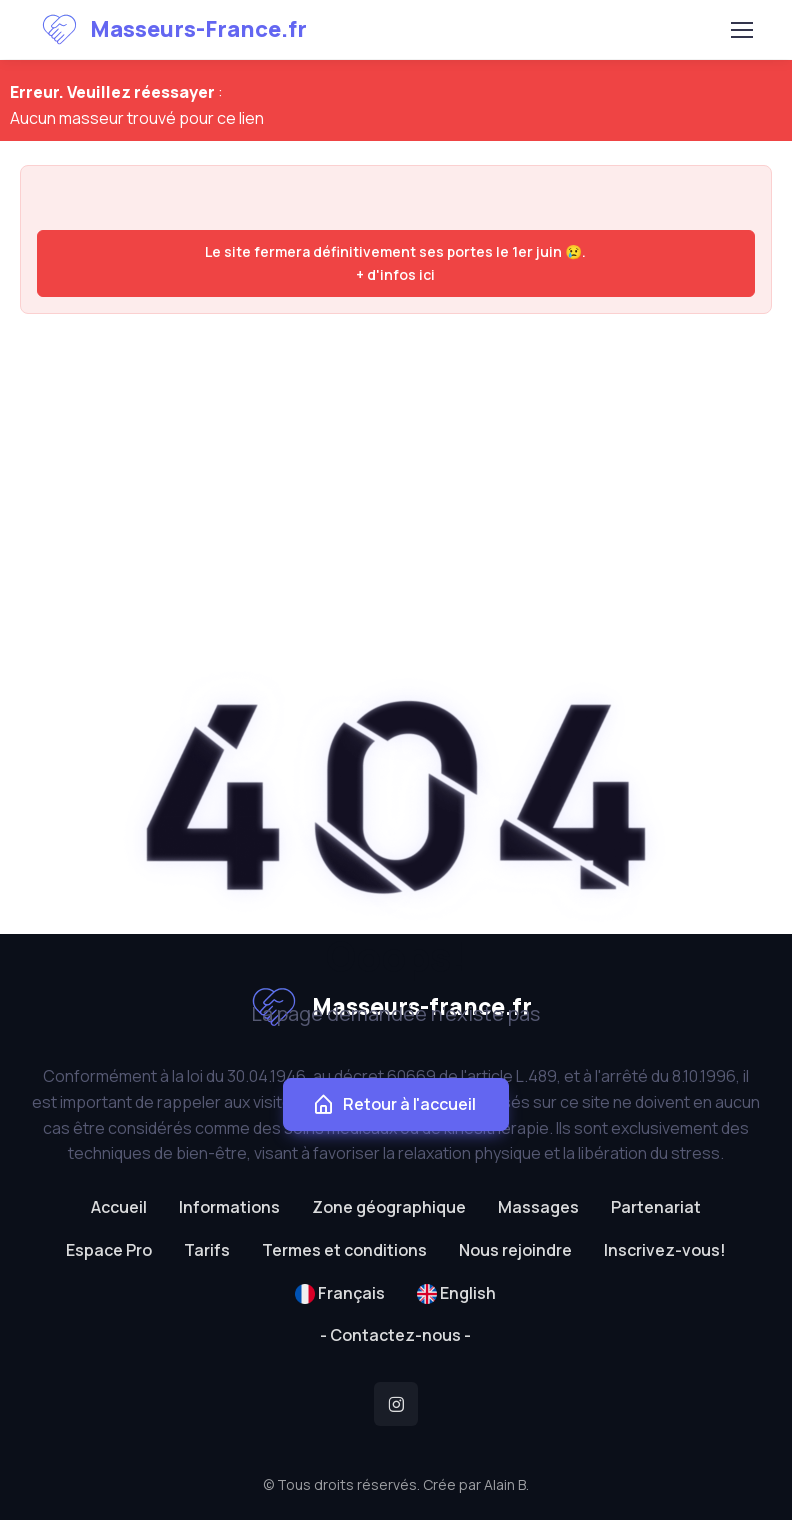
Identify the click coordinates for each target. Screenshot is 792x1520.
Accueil (119, 1207)
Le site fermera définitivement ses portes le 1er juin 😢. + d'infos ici (395, 262)
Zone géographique (389, 1207)
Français (340, 1293)
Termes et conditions (344, 1250)
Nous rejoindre (515, 1250)
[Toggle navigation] (741, 30)
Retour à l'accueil (394, 1104)
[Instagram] (396, 1404)
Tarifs (207, 1250)
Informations (229, 1207)
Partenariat (656, 1207)
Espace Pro (109, 1250)
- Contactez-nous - (395, 1335)
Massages (538, 1207)
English (456, 1293)
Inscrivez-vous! (665, 1250)
